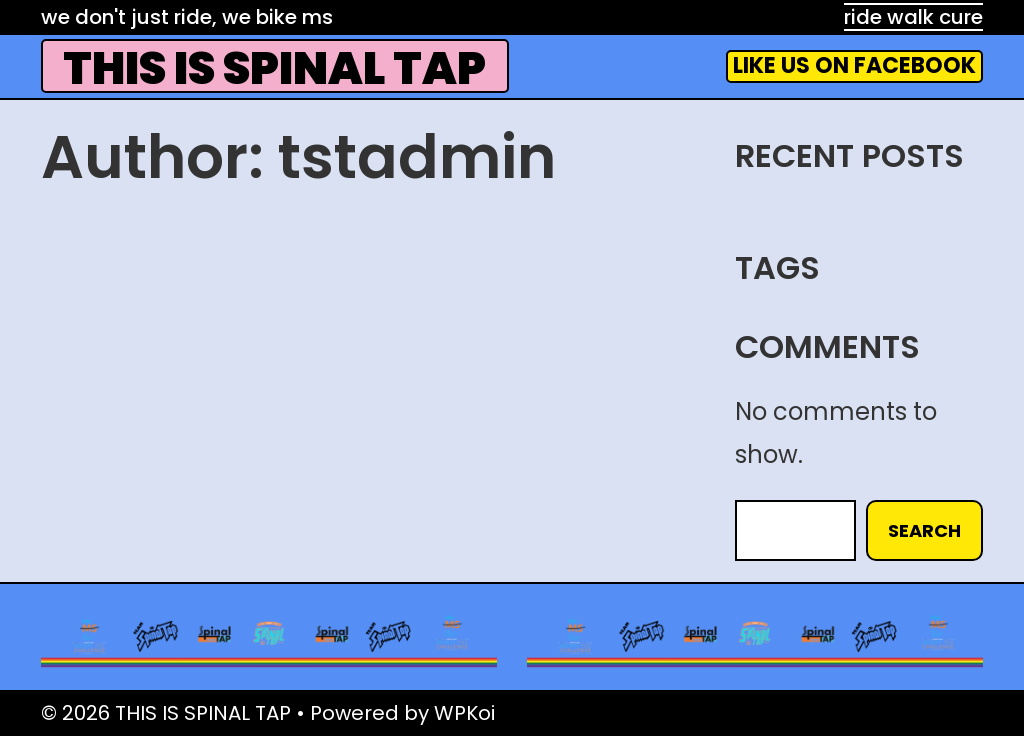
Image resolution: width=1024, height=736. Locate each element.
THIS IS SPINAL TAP (274, 68)
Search (924, 530)
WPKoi (464, 713)
